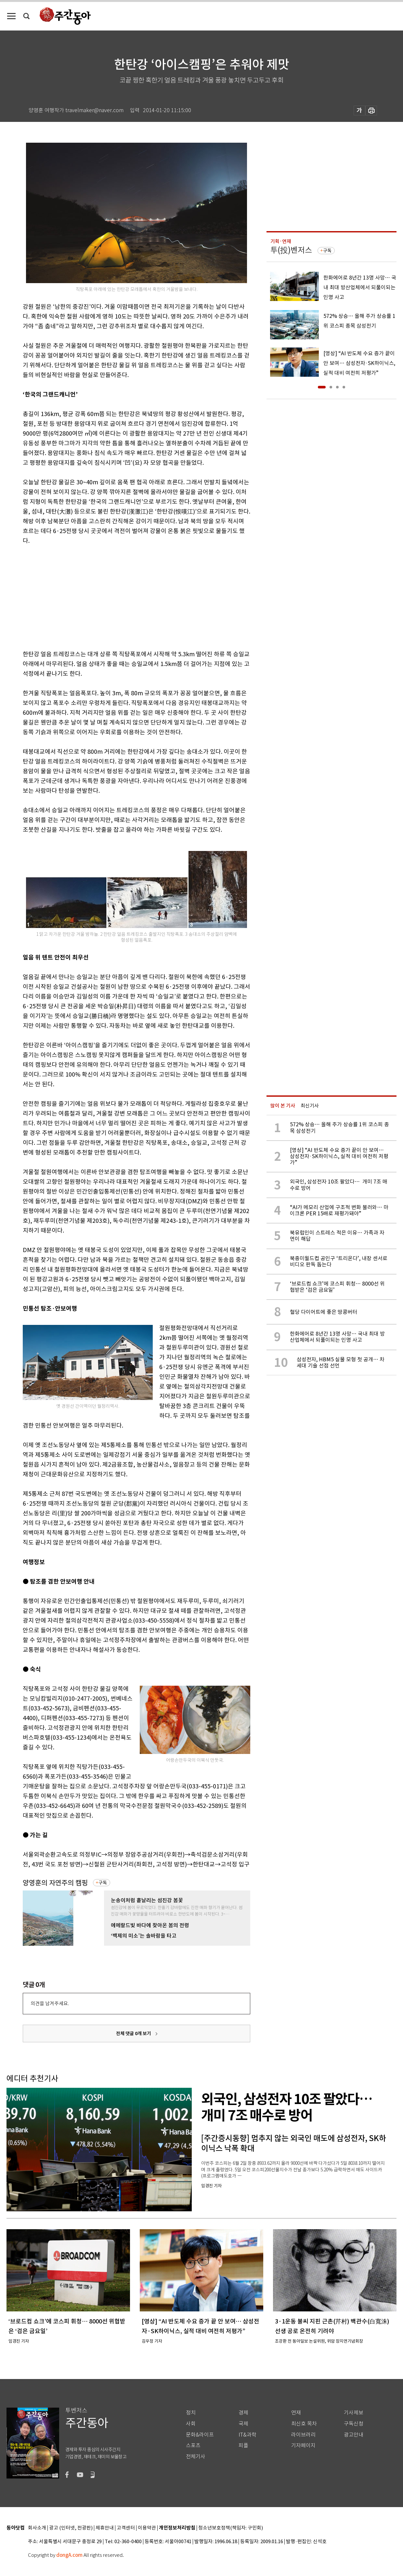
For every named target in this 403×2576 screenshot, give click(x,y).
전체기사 (195, 2456)
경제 (243, 2413)
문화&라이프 (200, 2435)
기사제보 (353, 2413)
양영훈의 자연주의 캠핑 (55, 1882)
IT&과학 (247, 2435)
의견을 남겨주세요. (50, 2003)
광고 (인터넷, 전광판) (71, 2528)
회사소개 (37, 2528)
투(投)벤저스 (291, 250)
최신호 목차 (304, 2424)
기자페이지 (303, 2445)
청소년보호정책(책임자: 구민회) (230, 2528)
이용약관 (147, 2528)
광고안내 (353, 2435)
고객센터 (126, 2528)
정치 (191, 2413)
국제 (243, 2424)
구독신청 (353, 2424)
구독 (102, 1883)
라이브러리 (303, 2435)
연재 (296, 2413)
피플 (243, 2445)
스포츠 (193, 2445)
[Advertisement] (120, 596)
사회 (191, 2424)
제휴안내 (105, 2528)
